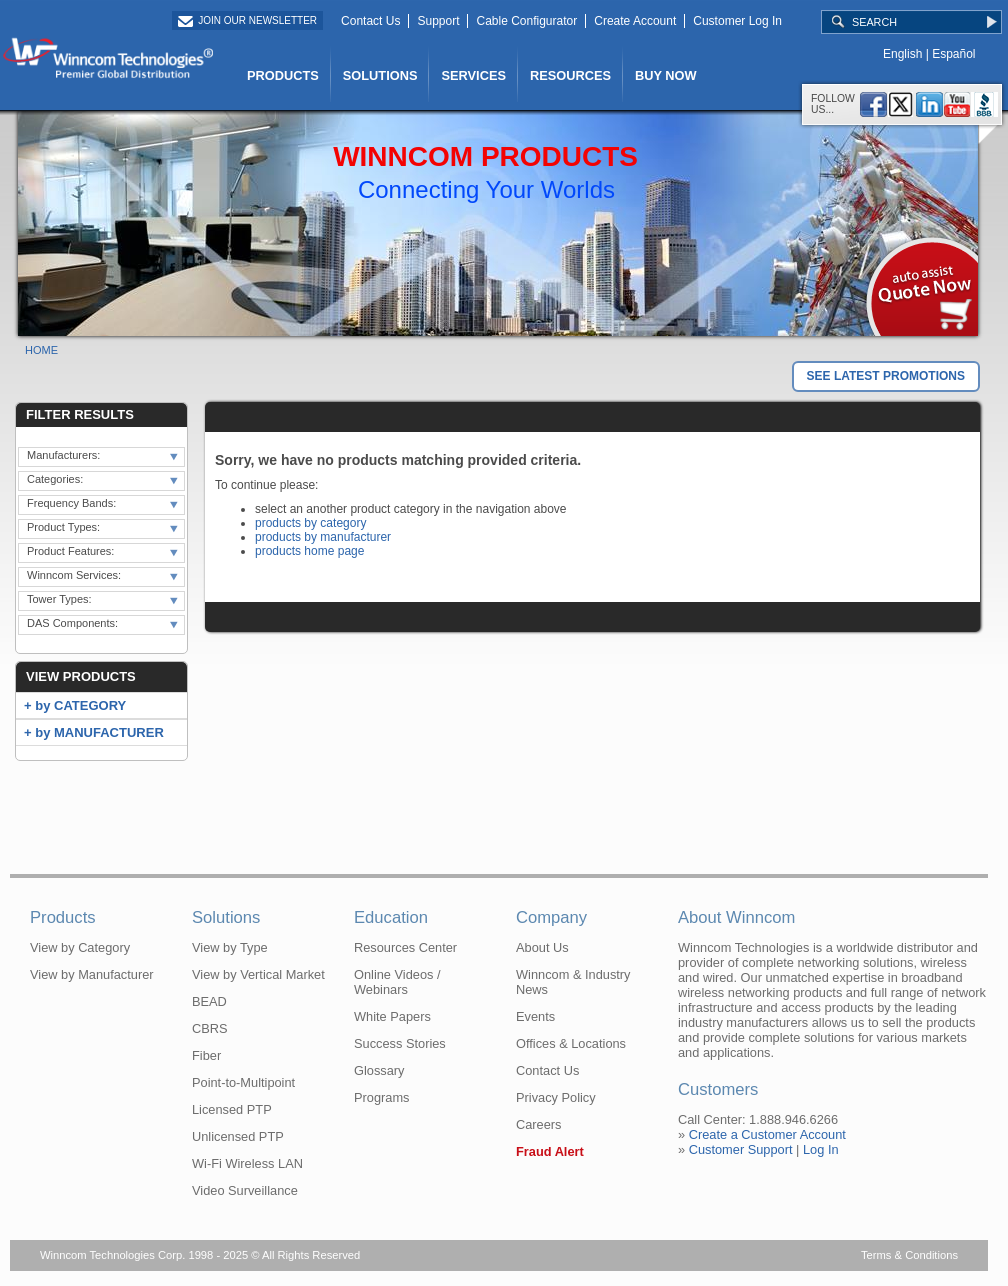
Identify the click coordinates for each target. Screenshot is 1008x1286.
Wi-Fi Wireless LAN (247, 1163)
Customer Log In (737, 21)
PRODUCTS (283, 75)
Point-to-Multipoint (243, 1082)
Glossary (379, 1070)
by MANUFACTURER (99, 732)
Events (535, 1016)
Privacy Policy (556, 1097)
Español (953, 54)
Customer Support (741, 1149)
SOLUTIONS (380, 75)
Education (391, 917)
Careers (539, 1124)
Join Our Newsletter (257, 20)
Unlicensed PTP (238, 1136)
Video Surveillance (245, 1190)
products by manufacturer (323, 537)
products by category (310, 523)
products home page (309, 551)
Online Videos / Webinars (397, 982)
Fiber (206, 1055)
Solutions (226, 917)
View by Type (230, 947)
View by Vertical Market (258, 974)
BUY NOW (666, 75)
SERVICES (473, 75)
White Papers (392, 1016)
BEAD (209, 1001)
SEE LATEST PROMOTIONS (886, 376)
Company (551, 917)
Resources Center (405, 947)
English (902, 54)
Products (63, 917)
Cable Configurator (526, 21)
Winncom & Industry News (573, 982)
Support (438, 21)
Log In (821, 1149)
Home (41, 350)
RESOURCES (570, 75)
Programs (381, 1097)
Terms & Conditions (909, 1255)
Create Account (635, 21)
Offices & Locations (571, 1043)
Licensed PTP (232, 1109)
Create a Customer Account (767, 1134)
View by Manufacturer (92, 974)
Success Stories (400, 1043)
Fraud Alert (550, 1151)
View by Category (80, 947)
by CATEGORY (80, 705)
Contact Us (370, 21)
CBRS (210, 1028)
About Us (542, 947)
